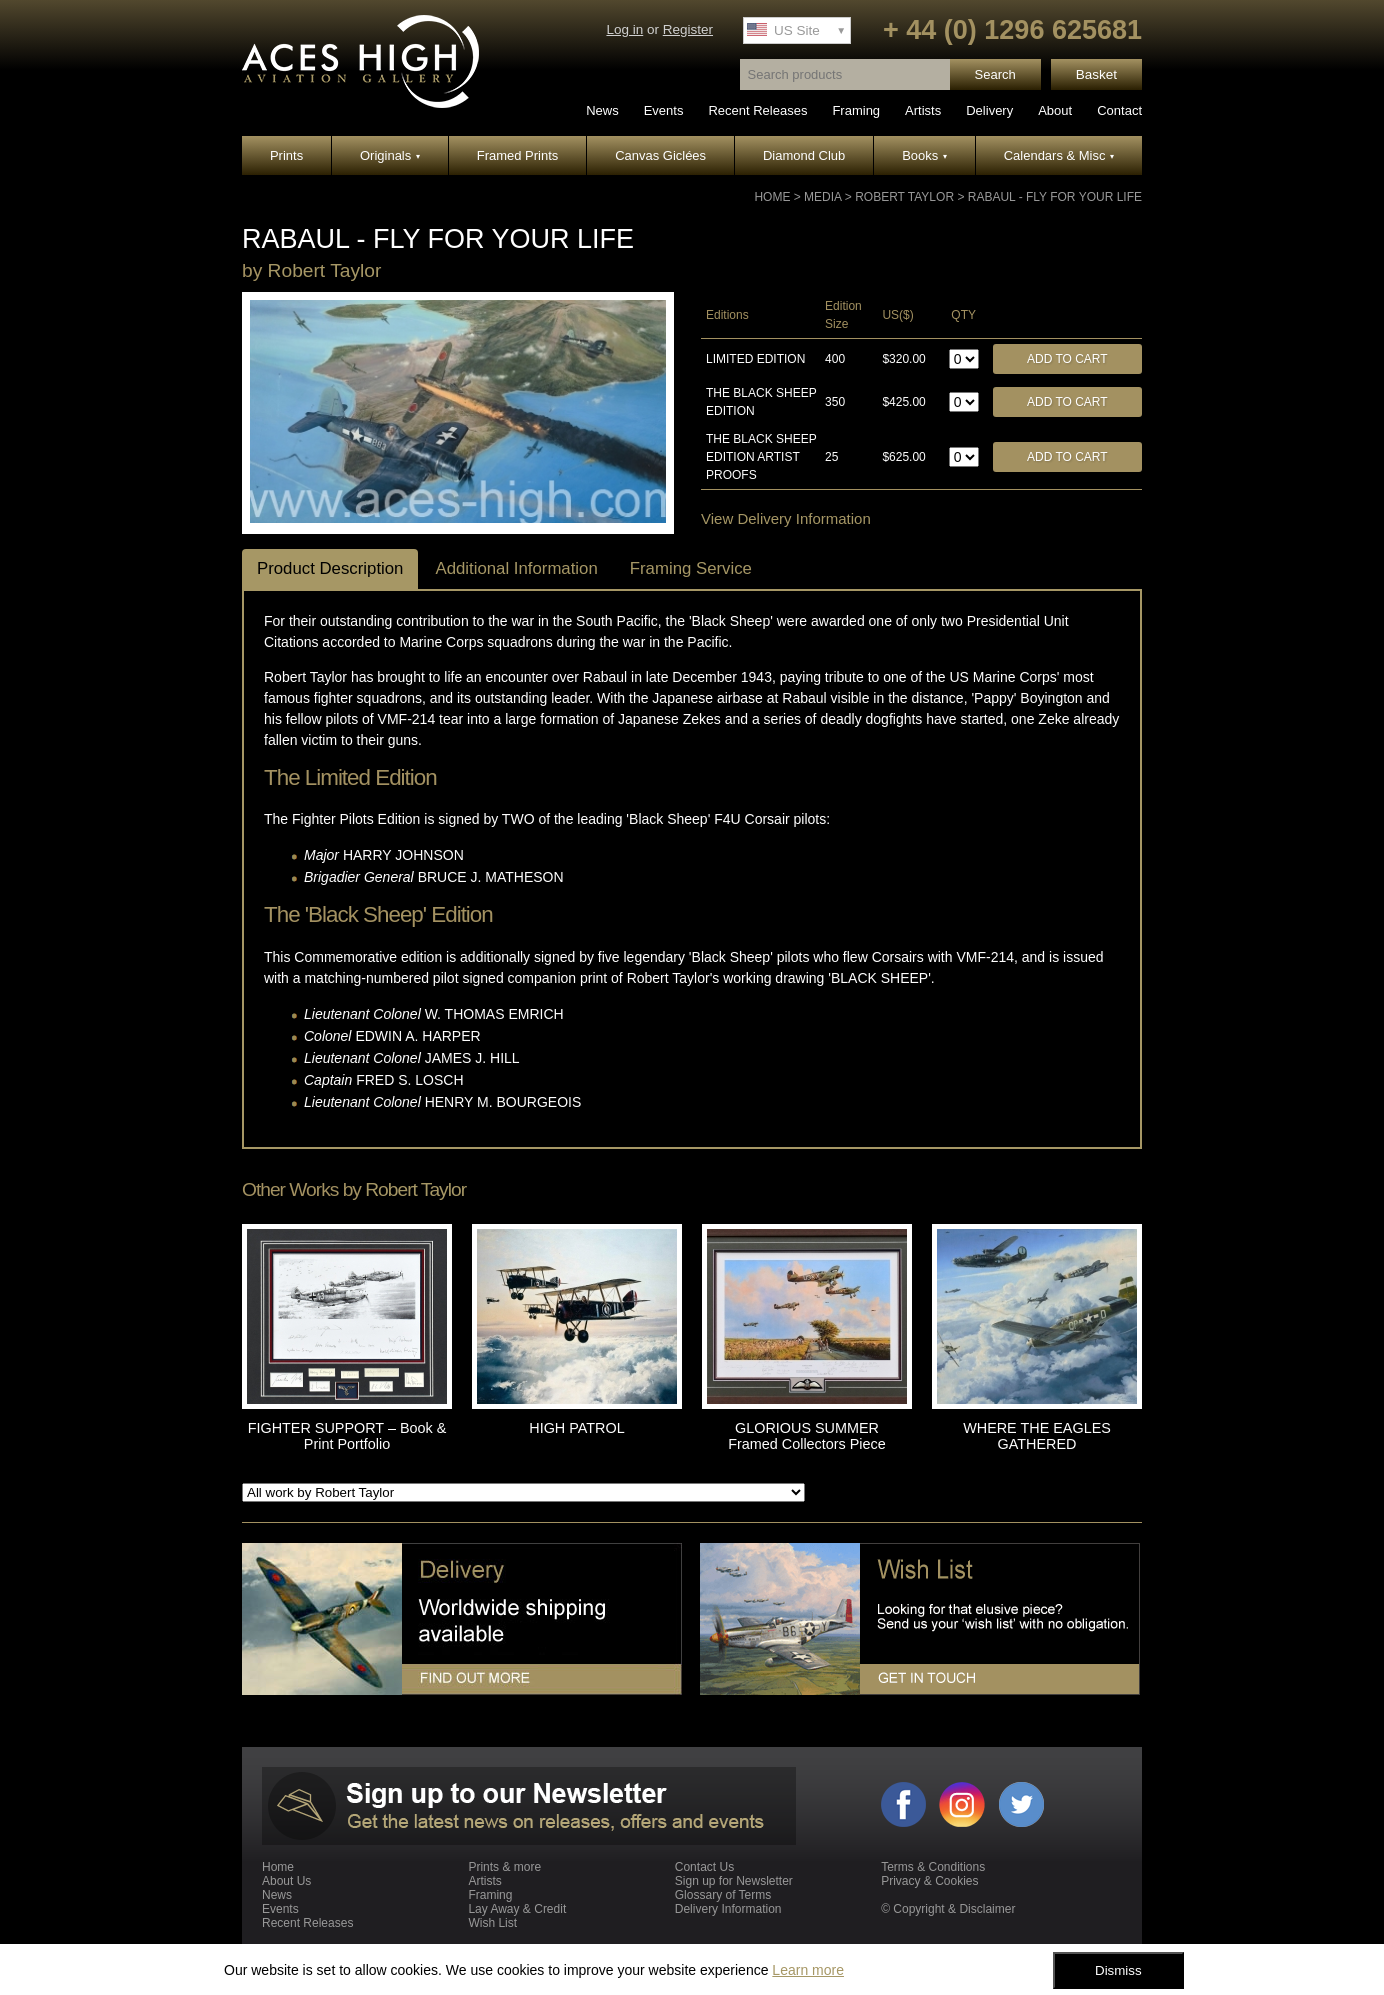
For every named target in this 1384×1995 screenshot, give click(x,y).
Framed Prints (518, 155)
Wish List (492, 1923)
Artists (923, 110)
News (602, 110)
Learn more (808, 1970)
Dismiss (1118, 1970)
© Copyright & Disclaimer (948, 1909)
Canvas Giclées (660, 155)
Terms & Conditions (933, 1867)
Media (822, 197)
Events (664, 110)
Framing (856, 110)
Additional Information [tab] (516, 568)
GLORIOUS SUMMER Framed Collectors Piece (807, 1436)
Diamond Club (804, 155)
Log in (624, 29)
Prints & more (504, 1867)
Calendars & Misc (1059, 155)
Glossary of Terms (723, 1895)
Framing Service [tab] (691, 568)
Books (924, 155)
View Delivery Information (786, 518)
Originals (390, 155)
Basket (1096, 74)
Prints (286, 155)
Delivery (989, 110)
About (1055, 110)
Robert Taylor (904, 197)
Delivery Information (728, 1909)
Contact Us (704, 1867)
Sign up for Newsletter (734, 1881)
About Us (286, 1881)
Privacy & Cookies (929, 1881)
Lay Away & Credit (517, 1909)
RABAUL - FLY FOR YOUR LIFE (1055, 197)
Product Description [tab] (330, 568)
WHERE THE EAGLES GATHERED (1037, 1436)
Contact (1119, 110)
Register (688, 29)
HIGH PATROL (576, 1428)
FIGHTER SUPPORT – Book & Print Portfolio (347, 1436)
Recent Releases (757, 110)
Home (772, 197)
